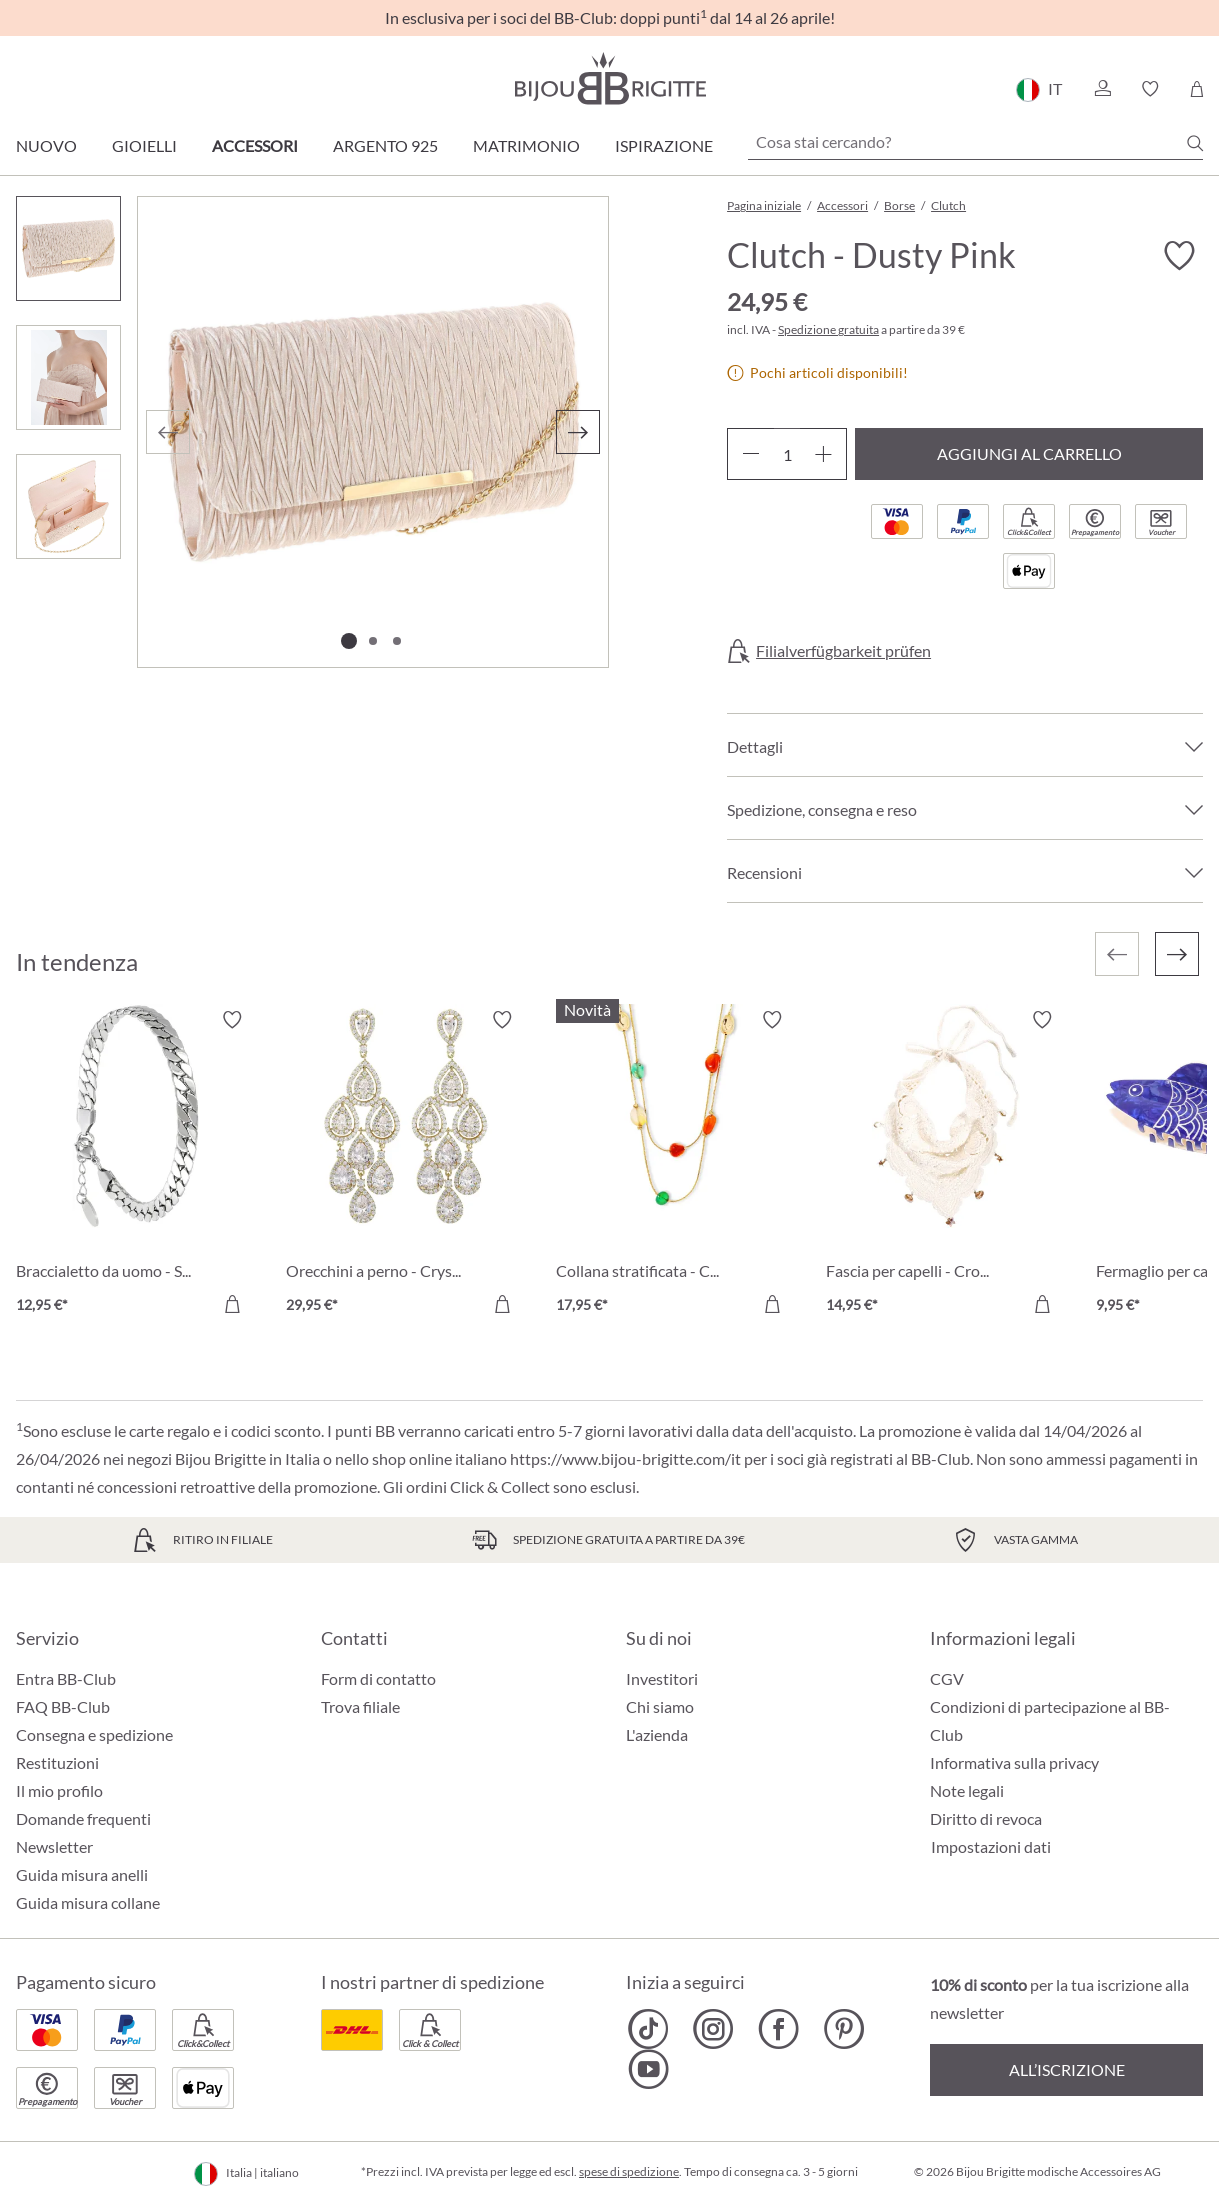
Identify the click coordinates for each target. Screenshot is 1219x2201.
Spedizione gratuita (828, 329)
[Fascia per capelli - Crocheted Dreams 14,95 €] (946, 1165)
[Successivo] (578, 432)
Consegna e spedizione (94, 1734)
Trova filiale (360, 1706)
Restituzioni (57, 1762)
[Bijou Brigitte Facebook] (778, 2029)
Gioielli (144, 145)
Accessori (255, 145)
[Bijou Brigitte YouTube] (648, 2069)
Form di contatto (378, 1678)
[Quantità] (787, 454)
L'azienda (657, 1734)
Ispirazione (664, 145)
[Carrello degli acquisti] (1196, 89)
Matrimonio (526, 145)
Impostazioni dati (991, 1847)
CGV (947, 1678)
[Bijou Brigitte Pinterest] (843, 2029)
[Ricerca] (1195, 143)
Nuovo (46, 145)
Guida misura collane (88, 1902)
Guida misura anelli (82, 1874)
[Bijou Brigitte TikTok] (648, 2029)
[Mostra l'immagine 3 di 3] (397, 641)
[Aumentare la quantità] (823, 454)
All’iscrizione (1067, 2069)
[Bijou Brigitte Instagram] (713, 2029)
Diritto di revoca (986, 1818)
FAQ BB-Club (63, 1706)
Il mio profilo (59, 1790)
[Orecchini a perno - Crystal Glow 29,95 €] (406, 1165)
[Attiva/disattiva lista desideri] (1179, 256)
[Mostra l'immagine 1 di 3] (349, 641)
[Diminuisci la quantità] (750, 454)
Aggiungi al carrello (1029, 453)
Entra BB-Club (66, 1678)
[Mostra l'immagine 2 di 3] (373, 641)
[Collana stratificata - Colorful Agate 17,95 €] (676, 1165)
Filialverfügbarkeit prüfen (843, 651)
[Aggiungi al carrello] (232, 1304)
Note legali (967, 1790)
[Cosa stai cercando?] (975, 142)
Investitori (662, 1678)
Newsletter (54, 1846)
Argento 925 (385, 145)
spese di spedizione (629, 2171)
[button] (1102, 89)
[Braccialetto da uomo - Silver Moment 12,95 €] (136, 1165)
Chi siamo (660, 1706)
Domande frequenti (83, 1818)
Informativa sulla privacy (1014, 1762)
